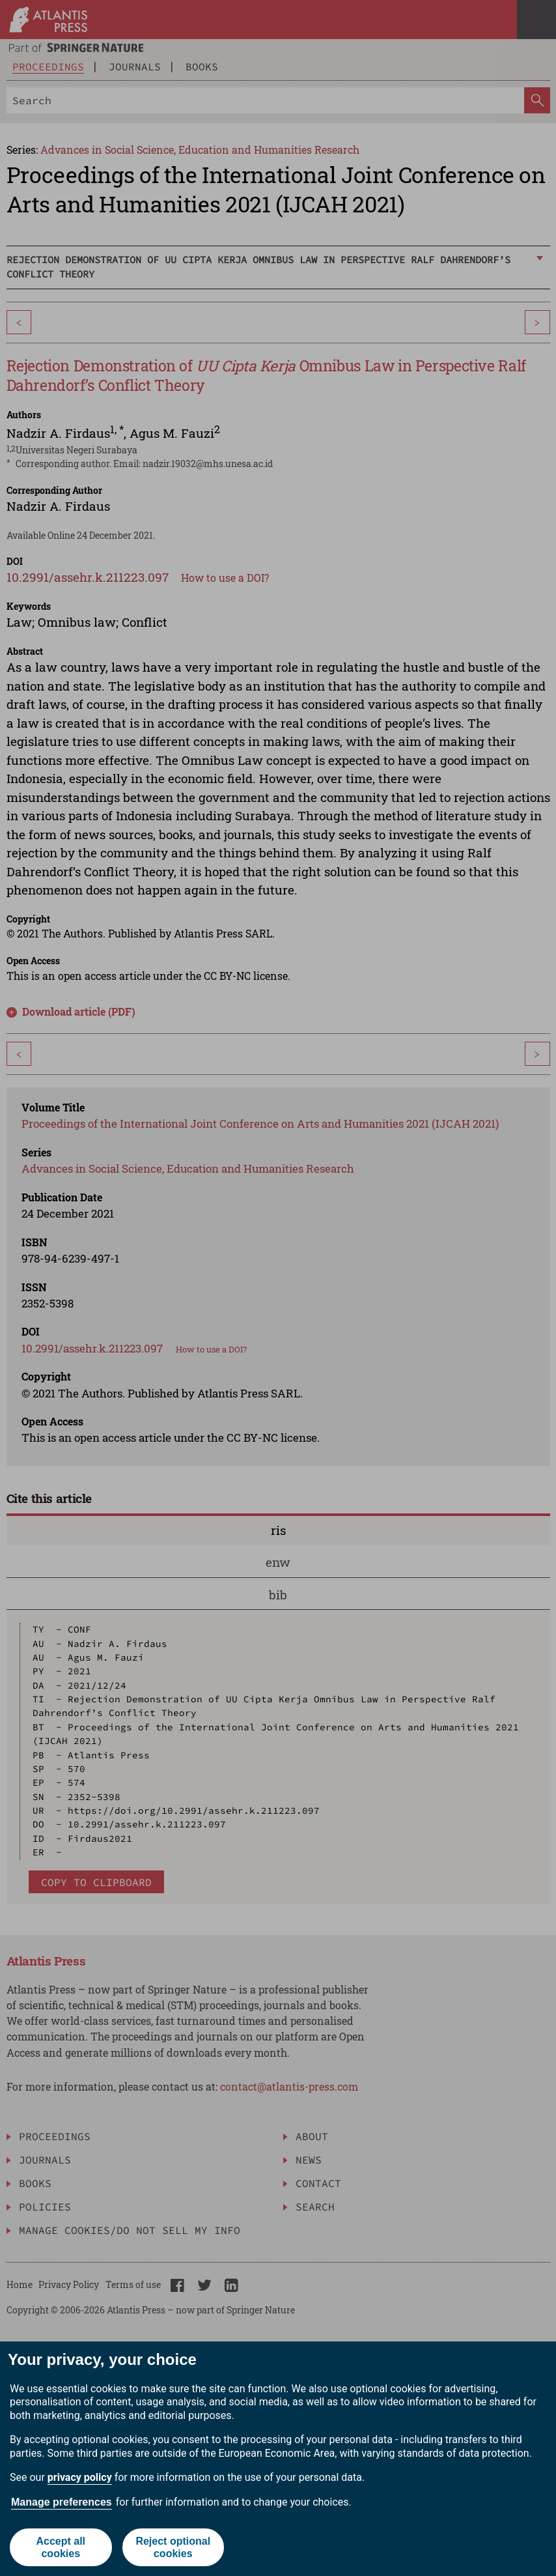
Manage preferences (61, 2502)
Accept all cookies (60, 2547)
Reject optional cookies (172, 2547)
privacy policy (80, 2477)
